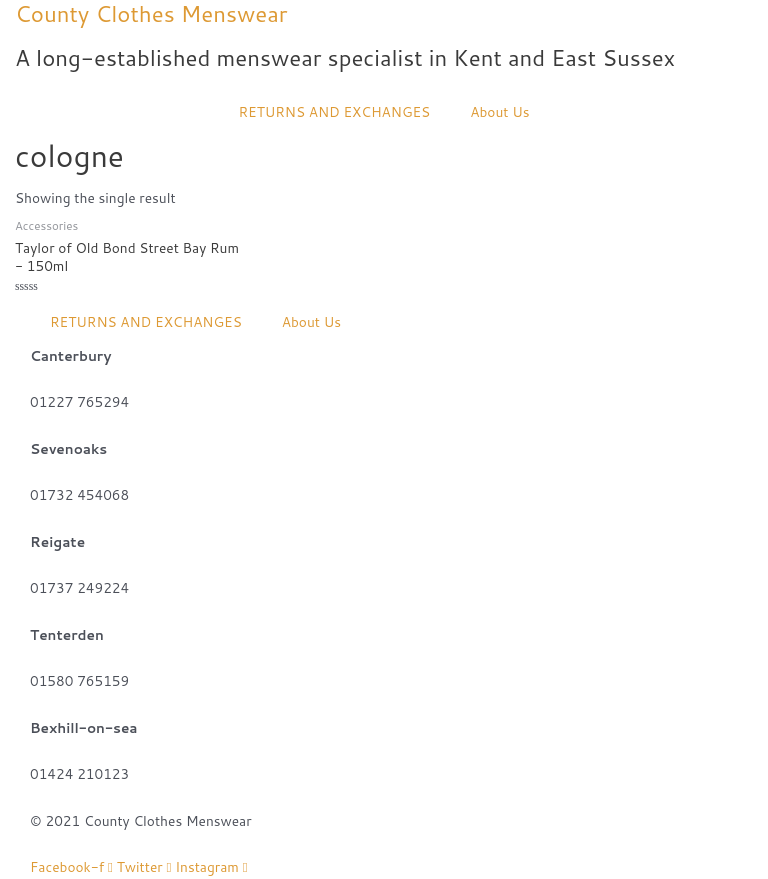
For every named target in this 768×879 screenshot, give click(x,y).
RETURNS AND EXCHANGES (334, 111)
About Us (499, 111)
